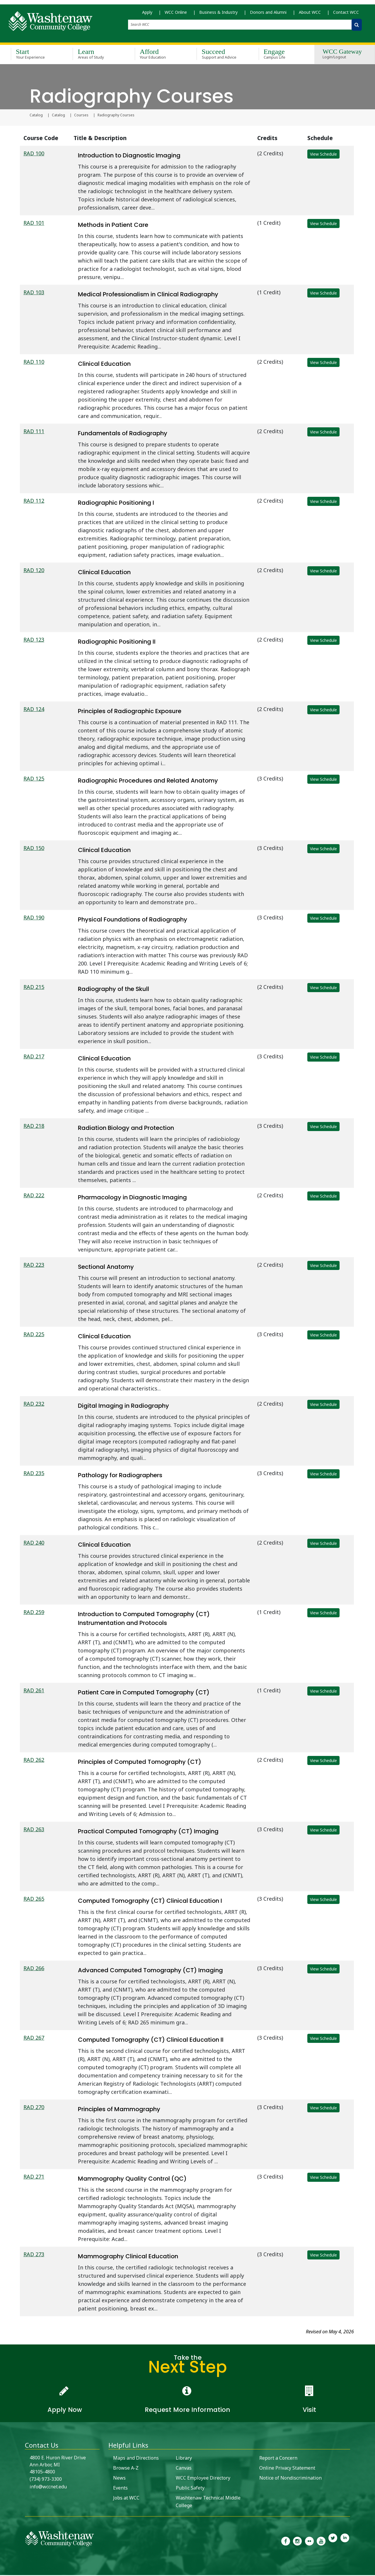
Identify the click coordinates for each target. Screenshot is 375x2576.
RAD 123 (33, 640)
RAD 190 (33, 918)
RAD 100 (33, 154)
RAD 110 (33, 362)
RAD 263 (33, 1830)
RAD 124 (33, 709)
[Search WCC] (357, 27)
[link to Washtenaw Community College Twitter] (333, 2541)
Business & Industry (218, 15)
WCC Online (176, 15)
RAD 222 (33, 1196)
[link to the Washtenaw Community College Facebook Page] (285, 2541)
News (119, 2478)
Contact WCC (346, 15)
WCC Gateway (342, 55)
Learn (95, 55)
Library (184, 2459)
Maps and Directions (136, 2459)
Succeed (219, 55)
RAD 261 (33, 1691)
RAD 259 (33, 1612)
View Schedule (323, 155)
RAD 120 (33, 570)
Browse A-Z (126, 2469)
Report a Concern (278, 2459)
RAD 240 (33, 1543)
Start (33, 55)
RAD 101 (33, 223)
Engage (281, 55)
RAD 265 (33, 1899)
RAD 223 (33, 1265)
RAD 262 (33, 1760)
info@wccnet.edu (48, 2487)
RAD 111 (33, 432)
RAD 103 (33, 293)
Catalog (36, 116)
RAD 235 (33, 1473)
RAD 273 (33, 2255)
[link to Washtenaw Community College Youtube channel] (321, 2541)
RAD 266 (33, 1969)
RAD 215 (33, 987)
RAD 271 (33, 2177)
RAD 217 (33, 1057)
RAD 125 (33, 779)
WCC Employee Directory (203, 2478)
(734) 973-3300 (46, 2480)
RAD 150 (33, 848)
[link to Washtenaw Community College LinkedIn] (345, 2541)
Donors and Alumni (268, 15)
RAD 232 (33, 1404)
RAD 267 (33, 2038)
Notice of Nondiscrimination (290, 2478)
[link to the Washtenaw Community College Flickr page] (309, 2541)
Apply (147, 15)
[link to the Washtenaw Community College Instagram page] (297, 2541)
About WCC (310, 15)
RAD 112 (33, 501)
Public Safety (190, 2488)
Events (120, 2488)
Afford (157, 55)
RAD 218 (33, 1126)
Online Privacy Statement (287, 2469)
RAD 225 (33, 1335)
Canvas (184, 2469)
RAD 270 (33, 2107)
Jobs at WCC (126, 2498)
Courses (81, 116)
